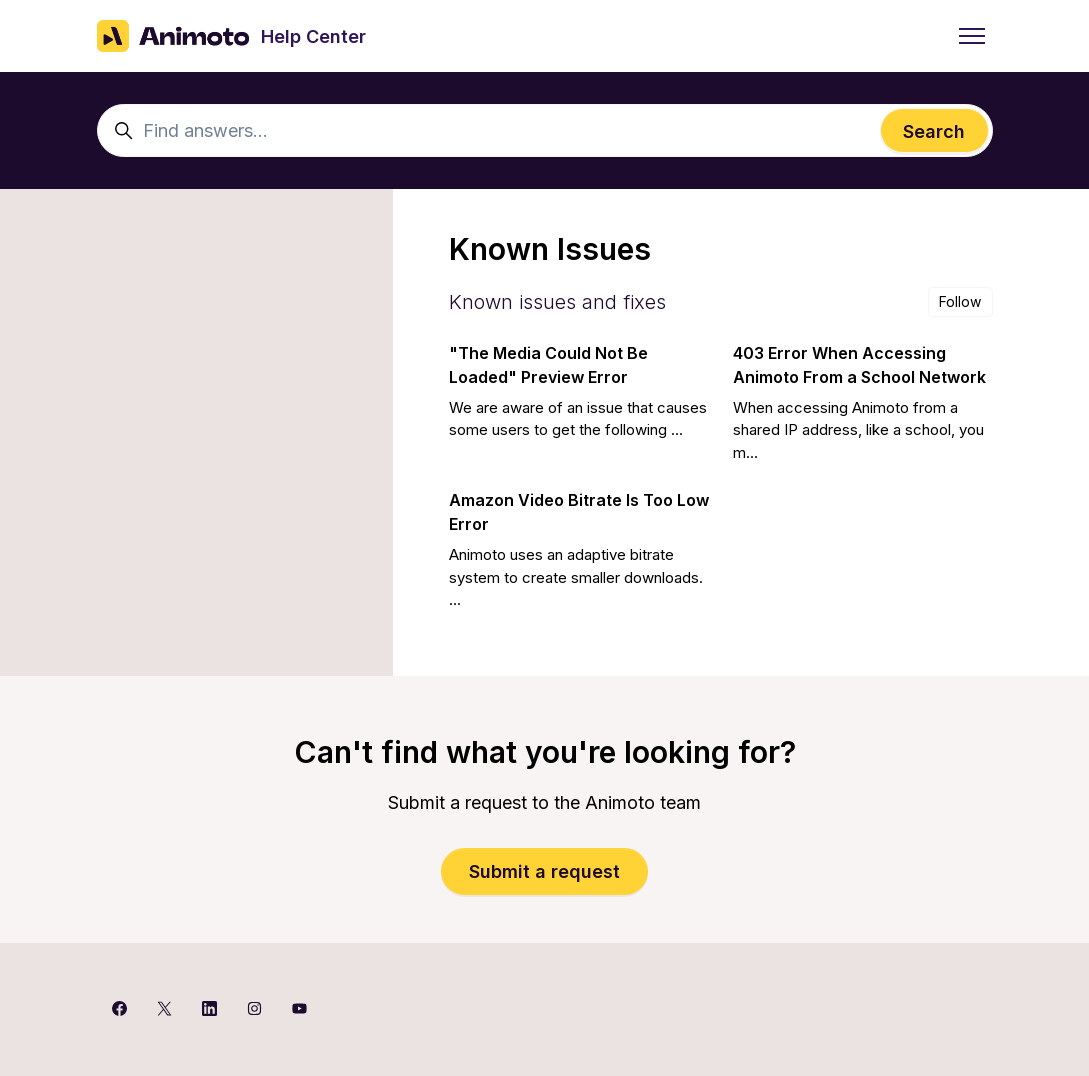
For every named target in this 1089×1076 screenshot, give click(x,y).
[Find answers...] (545, 130)
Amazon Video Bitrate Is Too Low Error (579, 512)
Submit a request (544, 871)
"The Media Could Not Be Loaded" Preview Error (548, 365)
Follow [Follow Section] (960, 301)
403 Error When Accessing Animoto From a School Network (859, 365)
